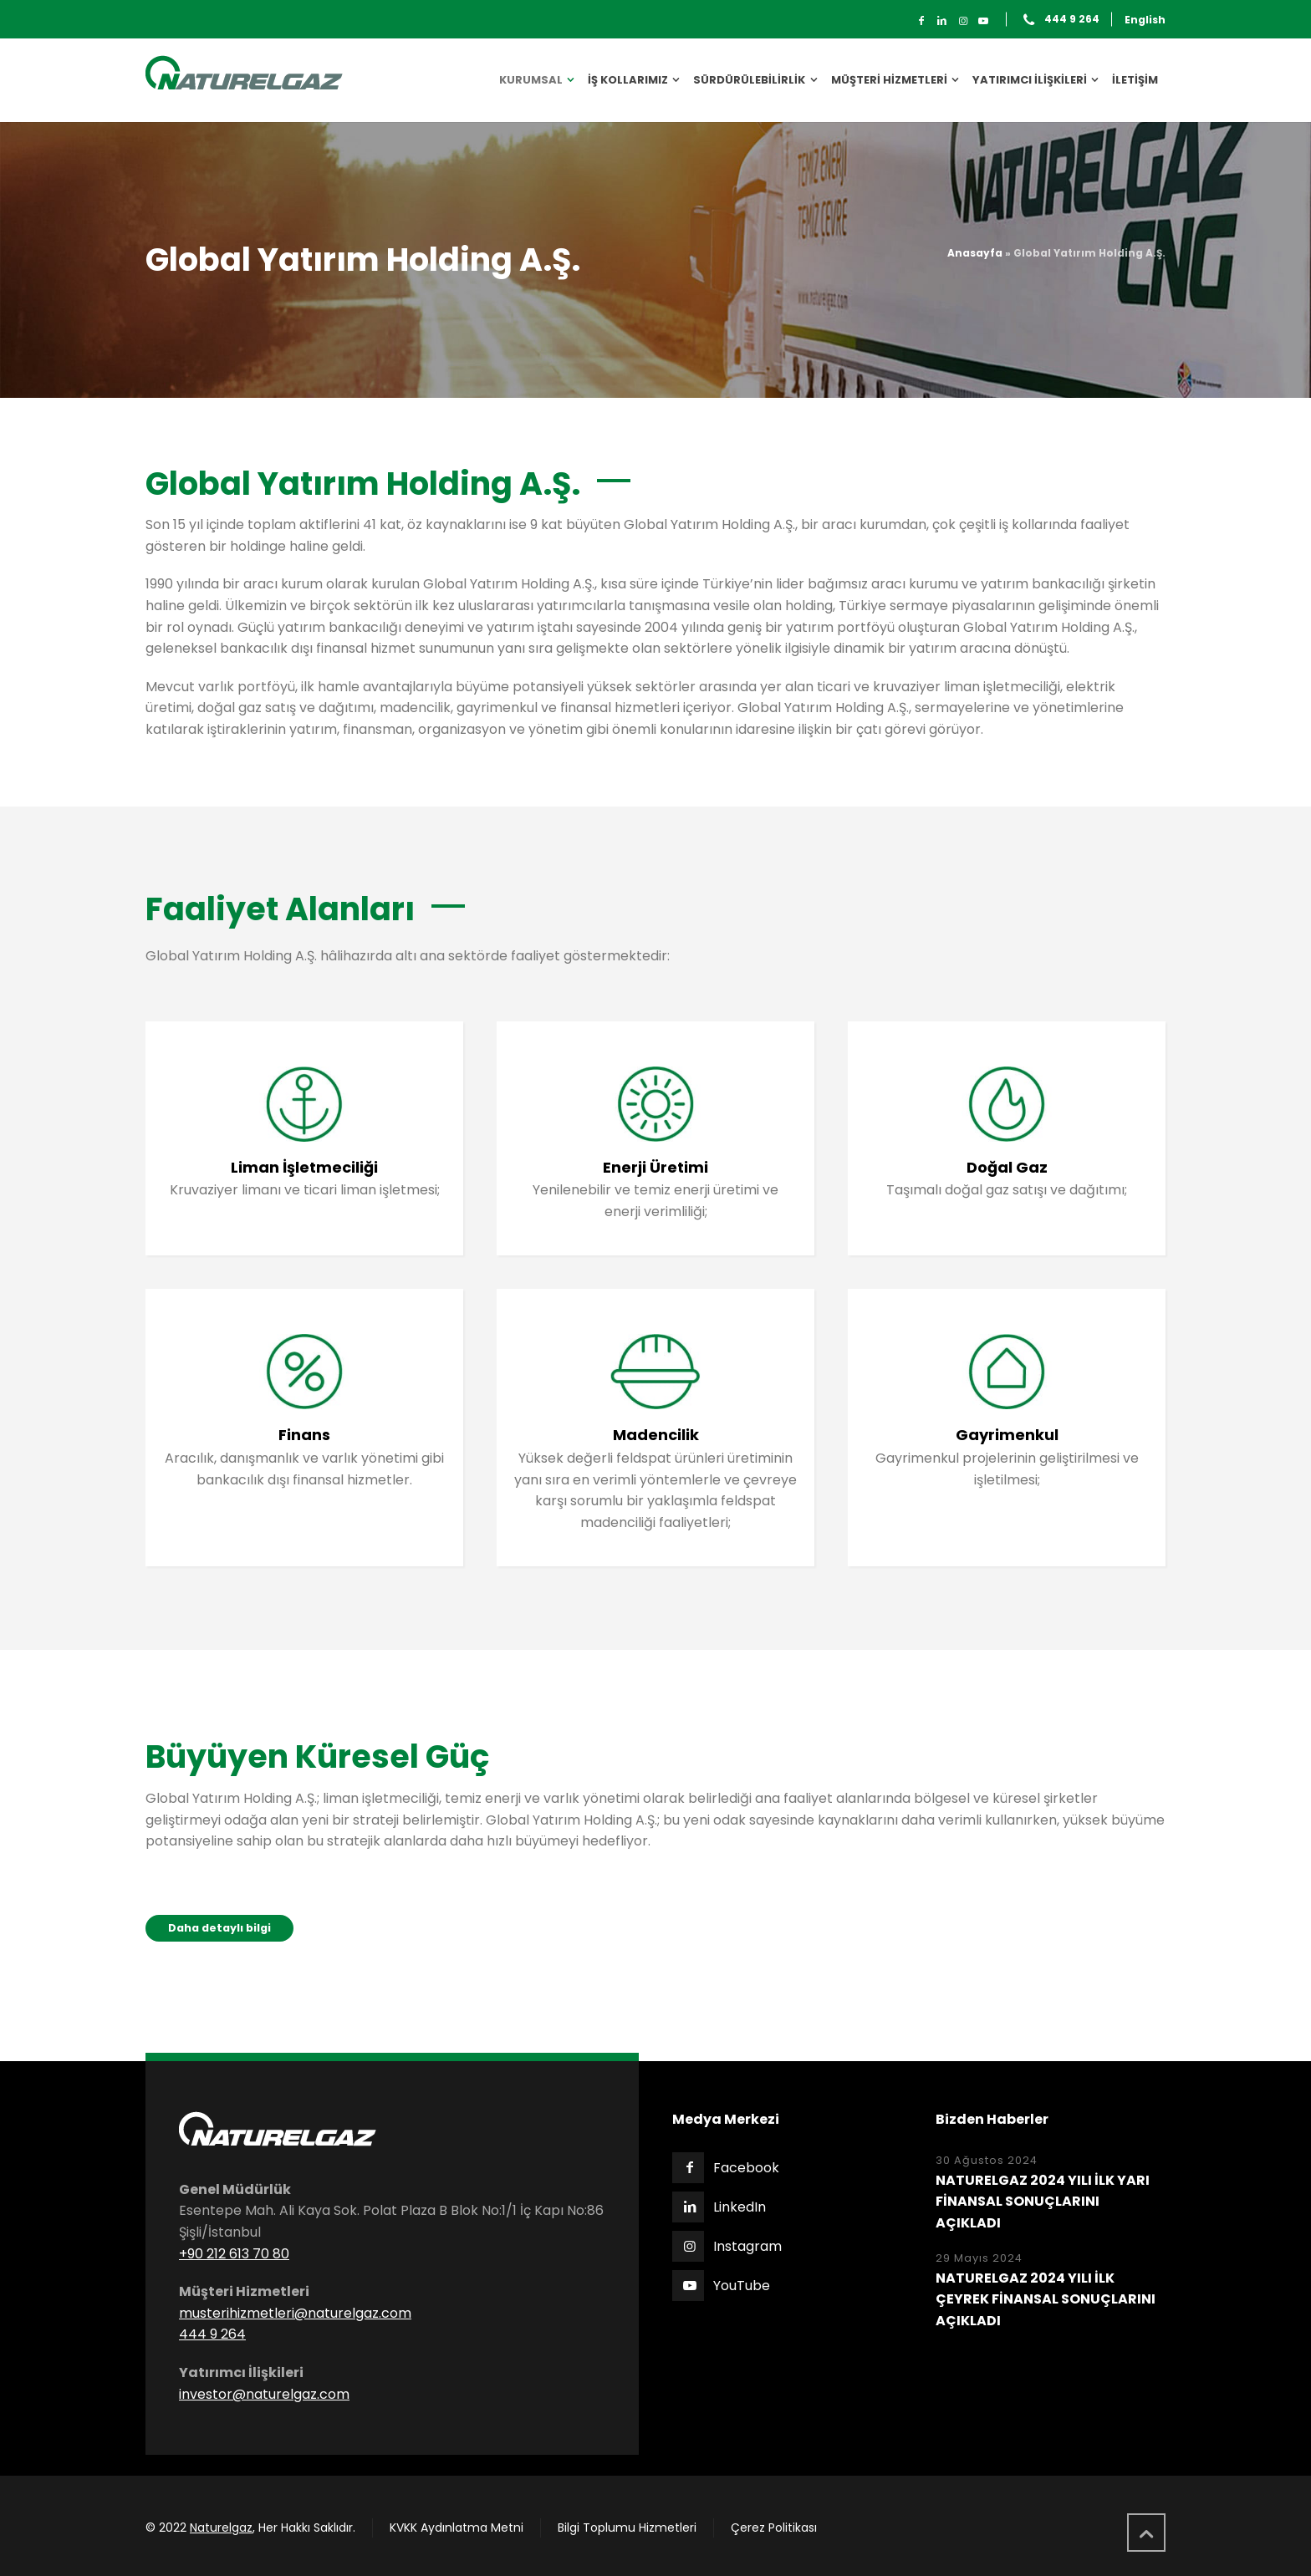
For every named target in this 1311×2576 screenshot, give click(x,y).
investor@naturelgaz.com (264, 2394)
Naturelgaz (221, 2527)
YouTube (741, 2285)
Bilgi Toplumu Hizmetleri (627, 2527)
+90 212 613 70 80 (234, 2253)
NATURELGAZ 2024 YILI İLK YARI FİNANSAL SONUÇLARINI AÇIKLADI (1043, 2201)
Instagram (747, 2246)
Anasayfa (974, 253)
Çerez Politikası (774, 2527)
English (1145, 20)
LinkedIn (739, 2207)
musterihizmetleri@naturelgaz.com (295, 2313)
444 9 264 (1071, 20)
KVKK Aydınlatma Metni (456, 2527)
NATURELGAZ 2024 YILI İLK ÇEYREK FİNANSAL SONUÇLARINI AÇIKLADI (1045, 2299)
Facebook (746, 2167)
